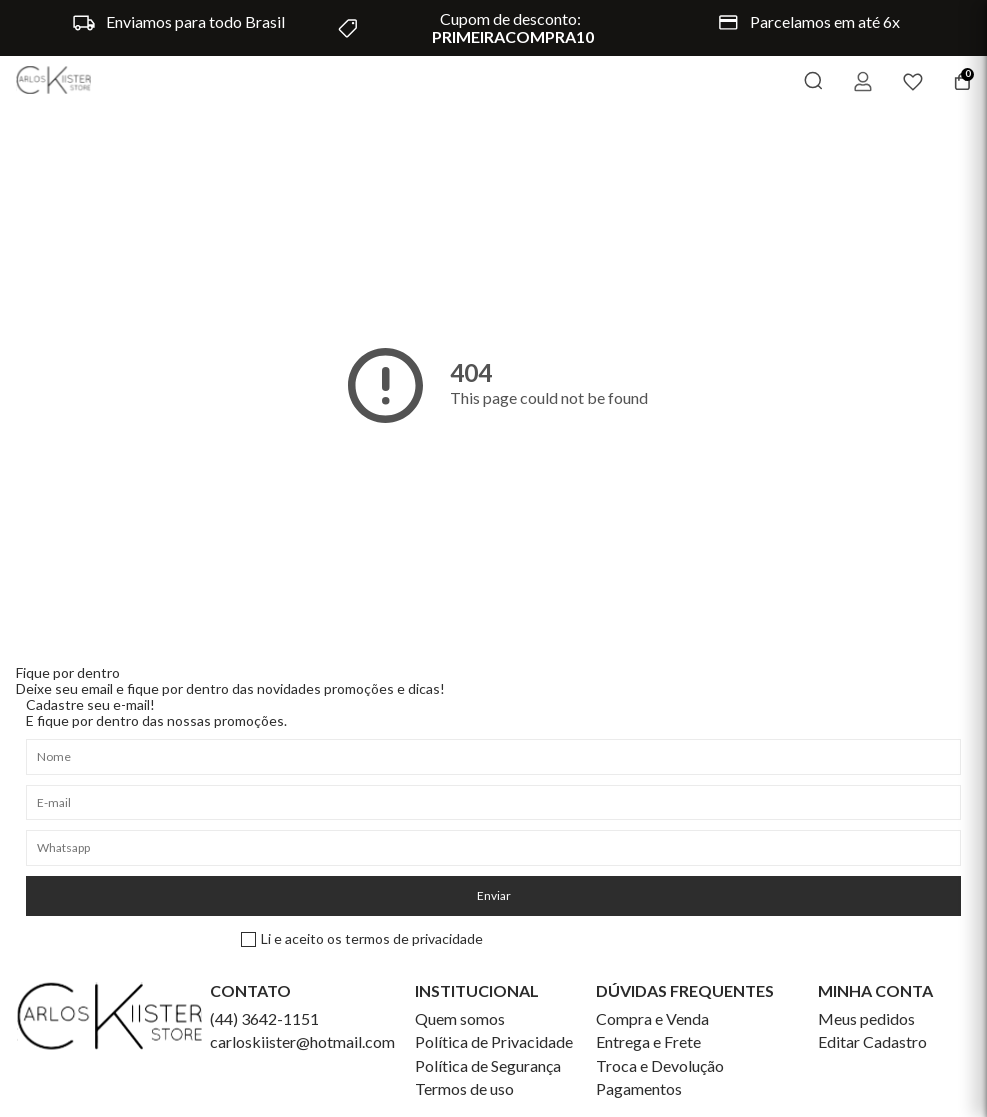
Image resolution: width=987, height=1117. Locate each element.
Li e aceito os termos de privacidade (362, 939)
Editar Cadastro (872, 1042)
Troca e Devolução (660, 1066)
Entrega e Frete (648, 1042)
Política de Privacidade (494, 1042)
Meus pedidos (866, 1019)
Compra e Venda (652, 1019)
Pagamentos (639, 1089)
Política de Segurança (488, 1066)
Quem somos (460, 1019)
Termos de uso (464, 1089)
